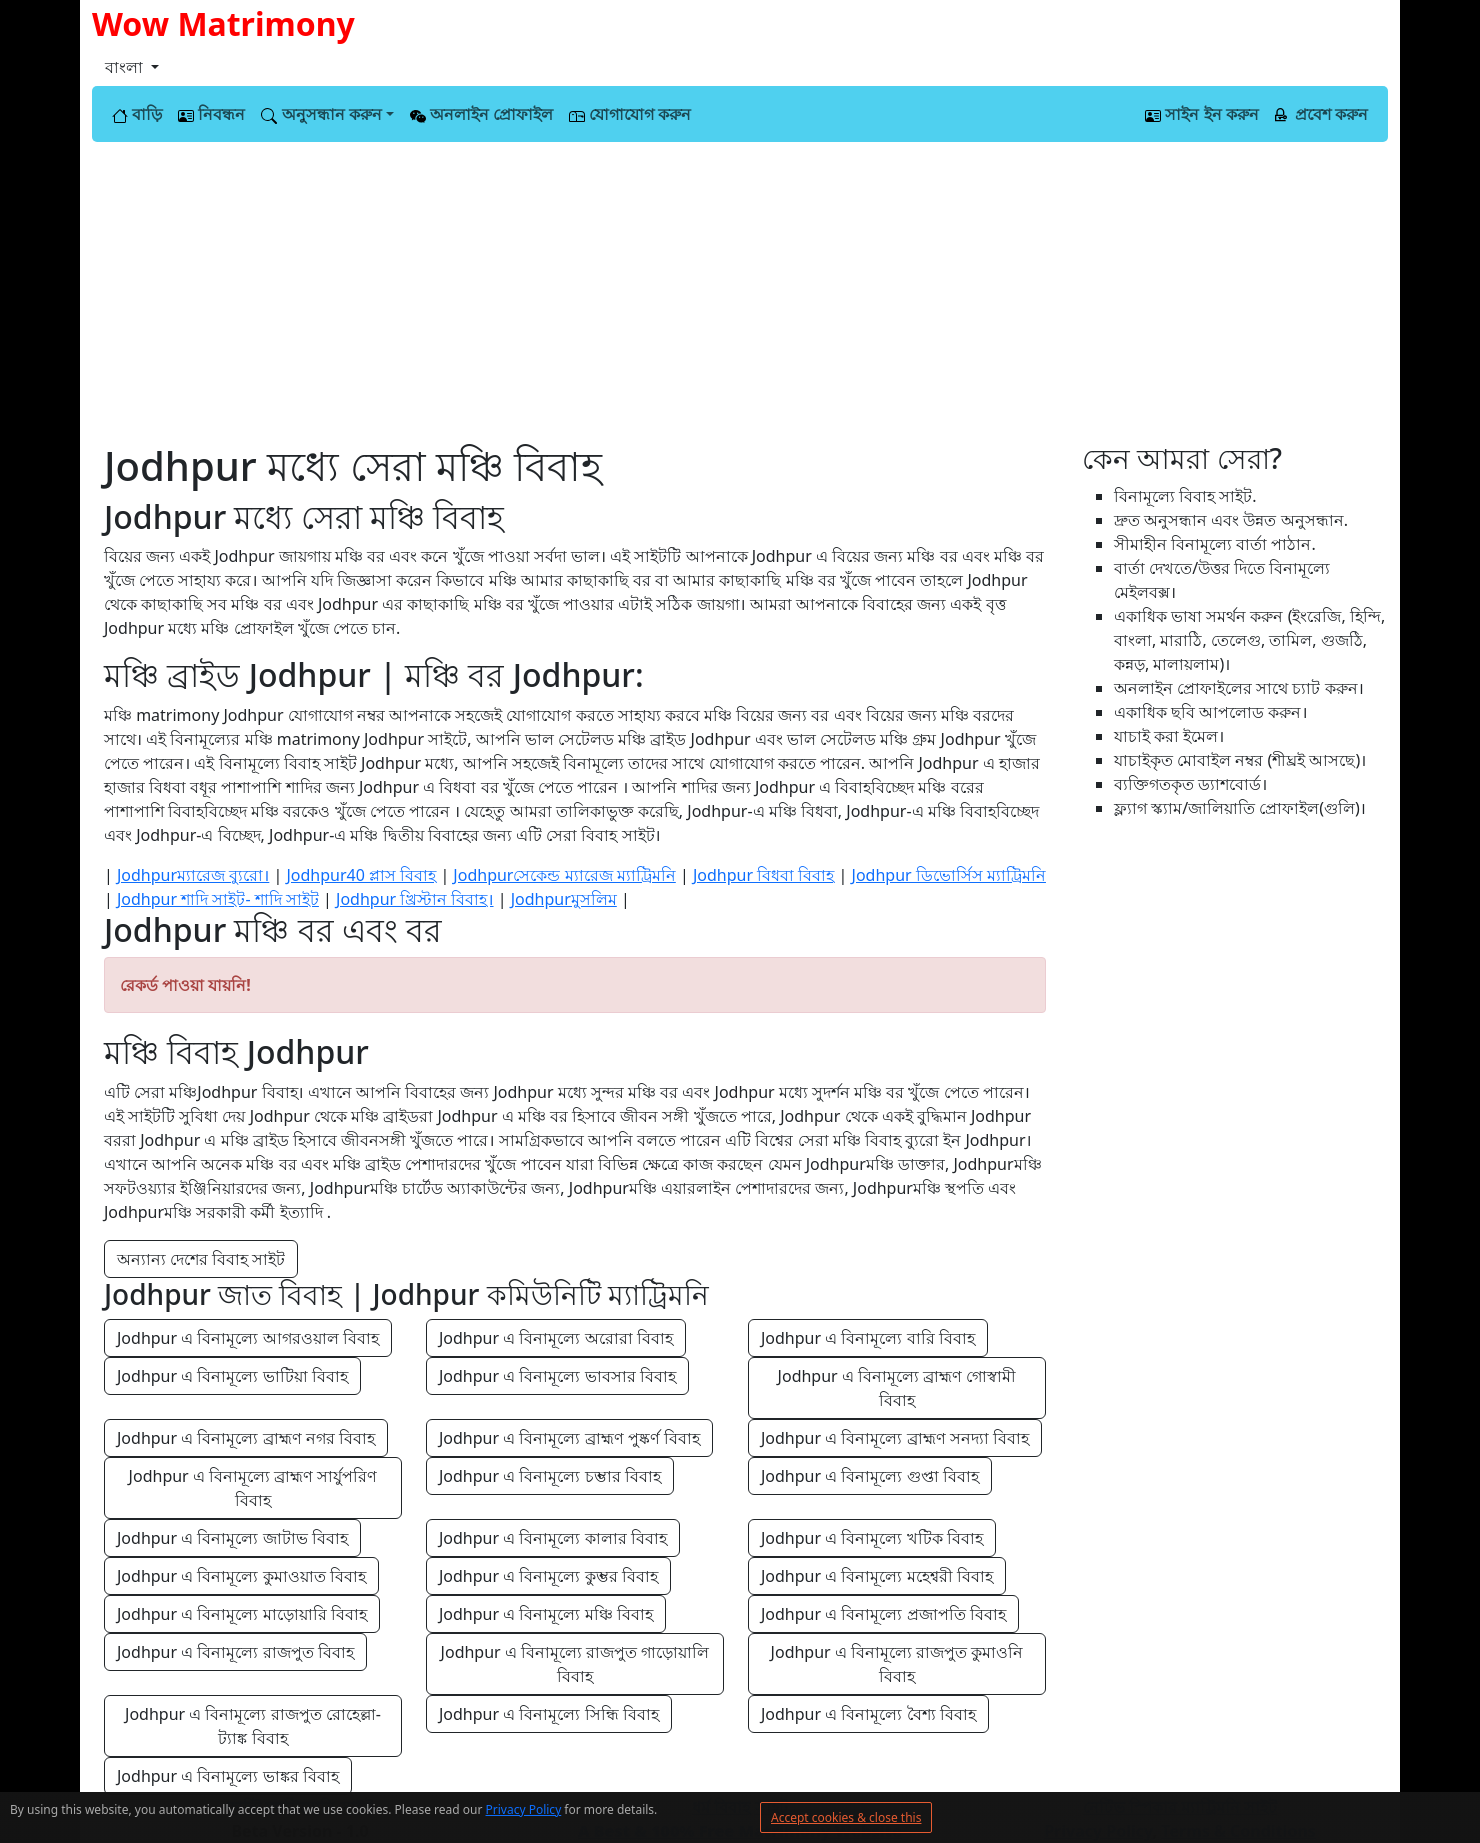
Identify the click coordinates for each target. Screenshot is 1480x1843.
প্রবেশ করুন (1321, 114)
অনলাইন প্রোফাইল (481, 114)
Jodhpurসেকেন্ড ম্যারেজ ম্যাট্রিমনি (564, 875)
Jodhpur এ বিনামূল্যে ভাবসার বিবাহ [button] (557, 1376)
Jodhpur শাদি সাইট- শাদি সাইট (218, 899)
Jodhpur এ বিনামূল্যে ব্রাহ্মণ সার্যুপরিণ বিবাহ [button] (255, 1488)
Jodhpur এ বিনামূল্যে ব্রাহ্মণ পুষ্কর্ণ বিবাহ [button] (569, 1438)
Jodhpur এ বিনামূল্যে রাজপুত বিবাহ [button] (235, 1652)
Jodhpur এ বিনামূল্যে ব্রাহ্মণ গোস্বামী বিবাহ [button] (899, 1388)
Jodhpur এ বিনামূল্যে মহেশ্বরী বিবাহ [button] (877, 1576)
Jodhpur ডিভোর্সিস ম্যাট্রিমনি (949, 875)
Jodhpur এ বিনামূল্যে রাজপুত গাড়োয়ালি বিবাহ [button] (577, 1664)
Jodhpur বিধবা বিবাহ (763, 875)
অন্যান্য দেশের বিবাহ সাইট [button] (201, 1259)
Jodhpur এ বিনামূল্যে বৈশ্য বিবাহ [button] (868, 1714)
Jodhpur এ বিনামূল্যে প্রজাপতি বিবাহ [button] (883, 1614)
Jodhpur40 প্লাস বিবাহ (361, 875)
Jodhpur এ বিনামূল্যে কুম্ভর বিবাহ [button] (548, 1576)
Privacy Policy (524, 1809)
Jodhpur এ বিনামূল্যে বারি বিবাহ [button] (868, 1338)
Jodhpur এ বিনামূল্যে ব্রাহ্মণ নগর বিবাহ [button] (246, 1438)
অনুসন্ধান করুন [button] (321, 114)
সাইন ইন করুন (1201, 114)
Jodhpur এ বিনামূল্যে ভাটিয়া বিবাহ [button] (232, 1376)
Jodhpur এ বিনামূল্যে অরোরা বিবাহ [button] (556, 1338)
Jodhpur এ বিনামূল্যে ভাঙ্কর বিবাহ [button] (228, 1776)
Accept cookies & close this (846, 1817)
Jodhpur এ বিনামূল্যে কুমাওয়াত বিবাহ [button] (241, 1576)
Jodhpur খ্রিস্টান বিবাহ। (415, 899)
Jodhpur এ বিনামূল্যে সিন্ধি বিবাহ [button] (549, 1714)
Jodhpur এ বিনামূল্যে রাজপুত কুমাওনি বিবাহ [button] (899, 1664)
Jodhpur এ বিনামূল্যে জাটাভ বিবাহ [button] (232, 1538)
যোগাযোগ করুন (630, 114)
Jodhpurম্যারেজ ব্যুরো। (193, 875)
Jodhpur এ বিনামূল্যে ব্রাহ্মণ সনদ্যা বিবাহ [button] (895, 1438)
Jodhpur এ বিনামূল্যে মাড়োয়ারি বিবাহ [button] (242, 1614)
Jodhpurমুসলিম (564, 899)
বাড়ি (137, 114)
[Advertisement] (740, 292)
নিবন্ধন (211, 114)
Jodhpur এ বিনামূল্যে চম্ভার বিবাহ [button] (550, 1476)
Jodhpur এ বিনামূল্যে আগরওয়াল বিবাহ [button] (248, 1338)
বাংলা (126, 67)
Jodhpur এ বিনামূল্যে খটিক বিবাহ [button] (872, 1538)
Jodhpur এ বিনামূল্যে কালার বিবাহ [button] (553, 1538)
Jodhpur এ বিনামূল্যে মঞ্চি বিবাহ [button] (546, 1614)
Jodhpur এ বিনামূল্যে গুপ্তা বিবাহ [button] (870, 1476)
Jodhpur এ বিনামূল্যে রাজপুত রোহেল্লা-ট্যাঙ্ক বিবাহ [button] (253, 1726)
